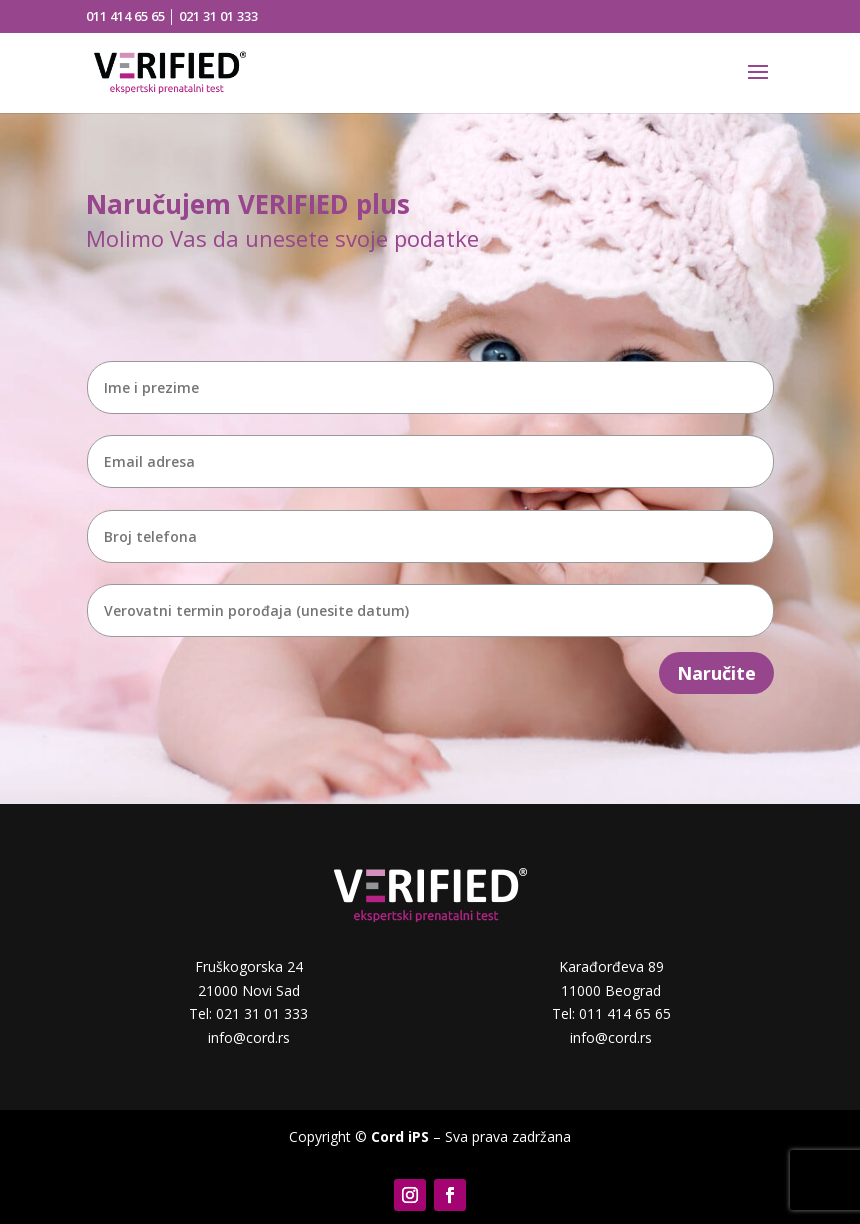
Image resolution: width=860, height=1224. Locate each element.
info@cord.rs (249, 1037)
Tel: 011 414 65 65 (611, 1013)
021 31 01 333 (218, 16)
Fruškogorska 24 (249, 966)
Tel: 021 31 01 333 (248, 1013)
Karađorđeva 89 (611, 966)
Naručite (716, 673)
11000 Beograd (611, 990)
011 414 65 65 (125, 16)
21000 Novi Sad (249, 990)
